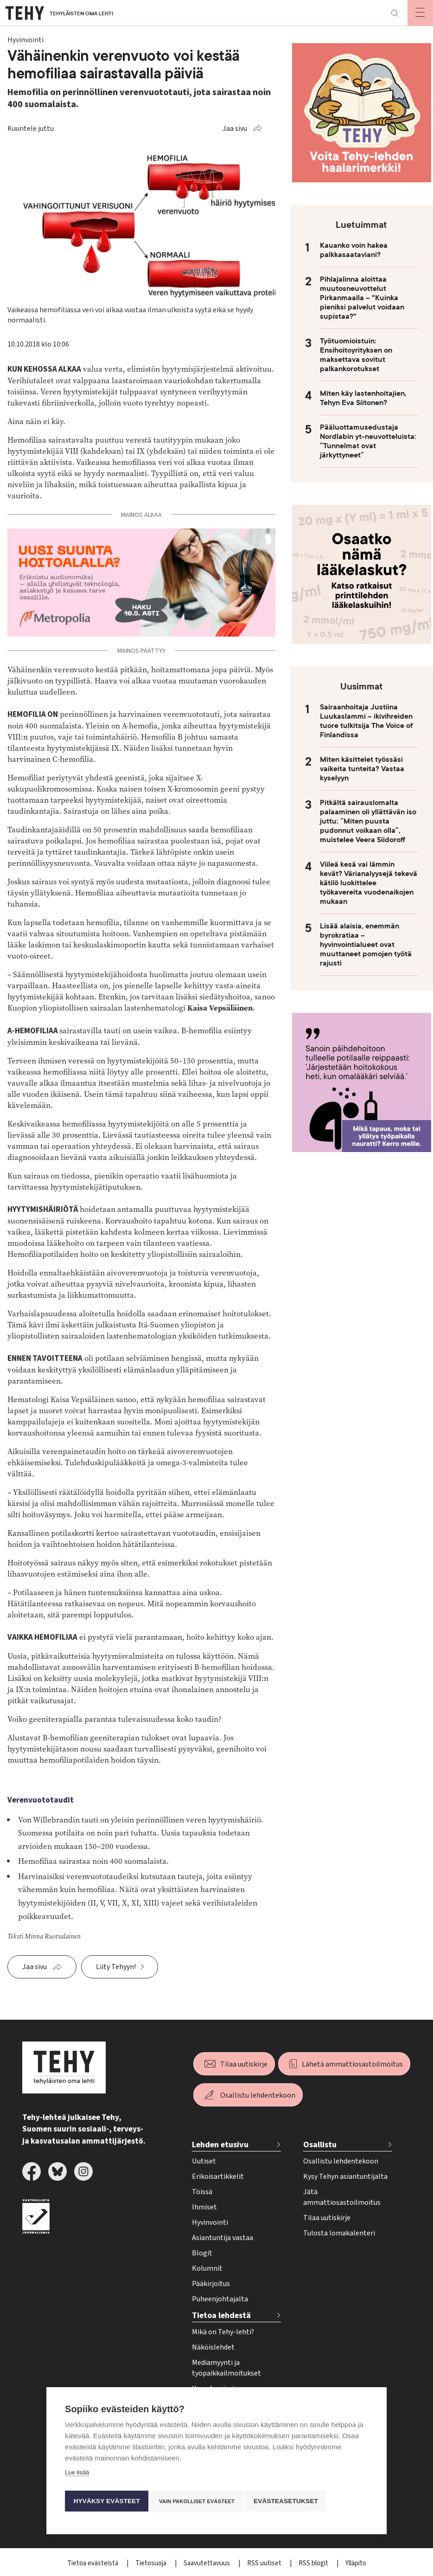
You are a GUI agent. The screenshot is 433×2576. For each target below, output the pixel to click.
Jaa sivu (235, 128)
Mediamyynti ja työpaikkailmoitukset (226, 2367)
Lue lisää (77, 2474)
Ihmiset (204, 2207)
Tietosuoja (151, 2563)
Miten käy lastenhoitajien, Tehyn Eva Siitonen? (363, 398)
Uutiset (204, 2161)
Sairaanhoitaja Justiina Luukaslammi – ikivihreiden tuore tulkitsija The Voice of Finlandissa (366, 721)
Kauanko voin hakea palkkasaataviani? (354, 250)
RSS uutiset (265, 2563)
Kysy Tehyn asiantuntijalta (345, 2176)
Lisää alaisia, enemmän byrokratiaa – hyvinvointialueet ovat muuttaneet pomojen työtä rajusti (366, 944)
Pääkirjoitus (211, 2284)
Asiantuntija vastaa (222, 2238)
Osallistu (320, 2145)
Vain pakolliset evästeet (199, 2501)
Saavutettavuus (207, 2563)
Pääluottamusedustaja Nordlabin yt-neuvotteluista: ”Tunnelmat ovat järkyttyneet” (368, 441)
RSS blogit (314, 2563)
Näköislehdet (213, 2347)
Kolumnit (207, 2268)
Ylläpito (355, 2563)
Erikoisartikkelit (218, 2176)
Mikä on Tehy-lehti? (223, 2332)
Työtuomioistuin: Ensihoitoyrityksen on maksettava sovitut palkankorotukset (356, 355)
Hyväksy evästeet (106, 2500)
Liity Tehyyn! (116, 1967)
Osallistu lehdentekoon (257, 2095)
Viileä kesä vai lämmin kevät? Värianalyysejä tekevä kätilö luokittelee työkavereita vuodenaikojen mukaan (368, 883)
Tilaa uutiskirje (243, 2064)
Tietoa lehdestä (221, 2315)
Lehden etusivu (220, 2145)
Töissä (202, 2192)
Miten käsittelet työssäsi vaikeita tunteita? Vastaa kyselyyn (362, 769)
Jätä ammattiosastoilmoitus (342, 2197)
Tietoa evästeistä (93, 2563)
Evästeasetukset (291, 2500)
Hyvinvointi (210, 2222)
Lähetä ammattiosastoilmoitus (352, 2064)
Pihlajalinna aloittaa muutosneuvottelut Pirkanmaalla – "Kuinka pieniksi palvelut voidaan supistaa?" (362, 298)
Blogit (202, 2253)
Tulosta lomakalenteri (339, 2233)
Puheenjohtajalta (220, 2299)
